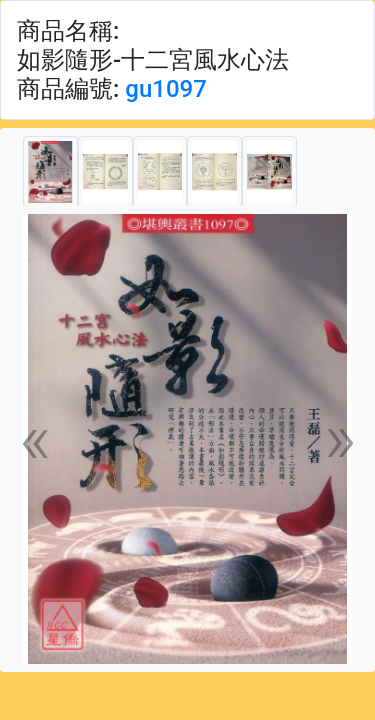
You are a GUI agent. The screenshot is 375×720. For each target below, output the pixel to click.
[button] (35, 439)
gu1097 (166, 89)
